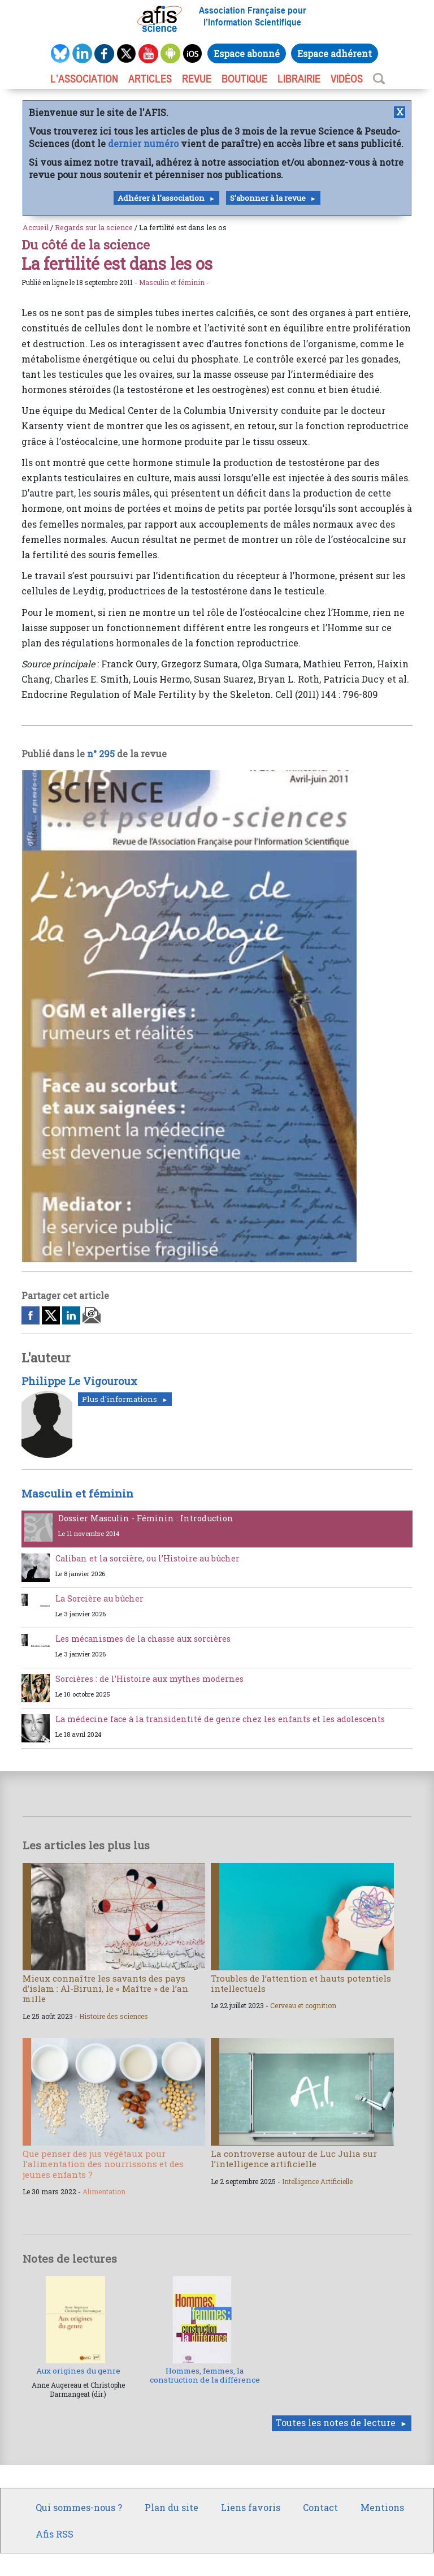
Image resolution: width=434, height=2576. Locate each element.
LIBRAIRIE (298, 78)
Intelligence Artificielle (317, 2181)
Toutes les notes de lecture (336, 2422)
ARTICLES (150, 78)
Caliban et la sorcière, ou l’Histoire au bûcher (147, 1558)
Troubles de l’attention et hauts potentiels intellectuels (301, 1983)
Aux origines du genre (78, 2371)
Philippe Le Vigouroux (79, 1381)
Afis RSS (54, 2534)
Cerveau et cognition (303, 2005)
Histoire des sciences (113, 2016)
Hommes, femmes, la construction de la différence (205, 2375)
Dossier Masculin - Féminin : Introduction (145, 1518)
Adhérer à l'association (161, 198)
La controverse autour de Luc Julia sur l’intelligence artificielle (294, 2158)
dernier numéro (143, 143)
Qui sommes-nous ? (79, 2507)
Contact (320, 2507)
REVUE (196, 78)
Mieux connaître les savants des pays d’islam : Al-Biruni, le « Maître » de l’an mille (105, 1988)
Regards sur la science (94, 227)
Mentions (382, 2507)
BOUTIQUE (244, 78)
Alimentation (104, 2191)
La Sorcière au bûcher (99, 1598)
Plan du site (171, 2507)
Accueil (36, 227)
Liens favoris (250, 2507)
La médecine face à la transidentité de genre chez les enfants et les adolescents (220, 1719)
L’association (84, 78)
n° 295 (101, 754)
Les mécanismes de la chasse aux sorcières (143, 1638)
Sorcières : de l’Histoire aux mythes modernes (149, 1678)
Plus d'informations (119, 1399)
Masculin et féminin (172, 282)
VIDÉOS (347, 78)
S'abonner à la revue (268, 198)
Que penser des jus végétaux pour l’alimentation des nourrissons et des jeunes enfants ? (103, 2164)
